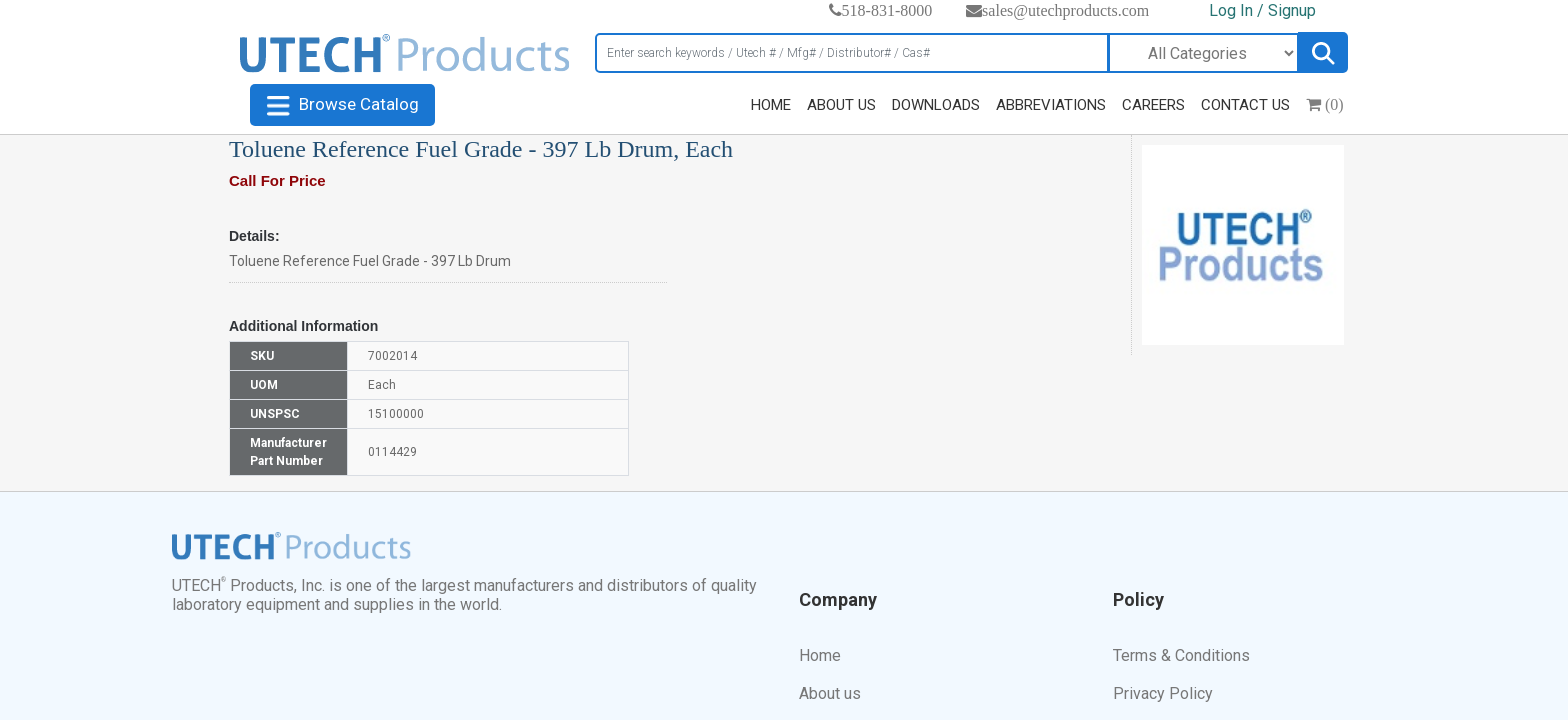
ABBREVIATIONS (1051, 105)
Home (820, 655)
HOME (771, 105)
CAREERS (1153, 105)
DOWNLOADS (936, 105)
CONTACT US (1245, 105)
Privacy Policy (1163, 693)
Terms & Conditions (1181, 655)
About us (830, 693)
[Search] (852, 53)
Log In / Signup (1262, 10)
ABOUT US (841, 105)
